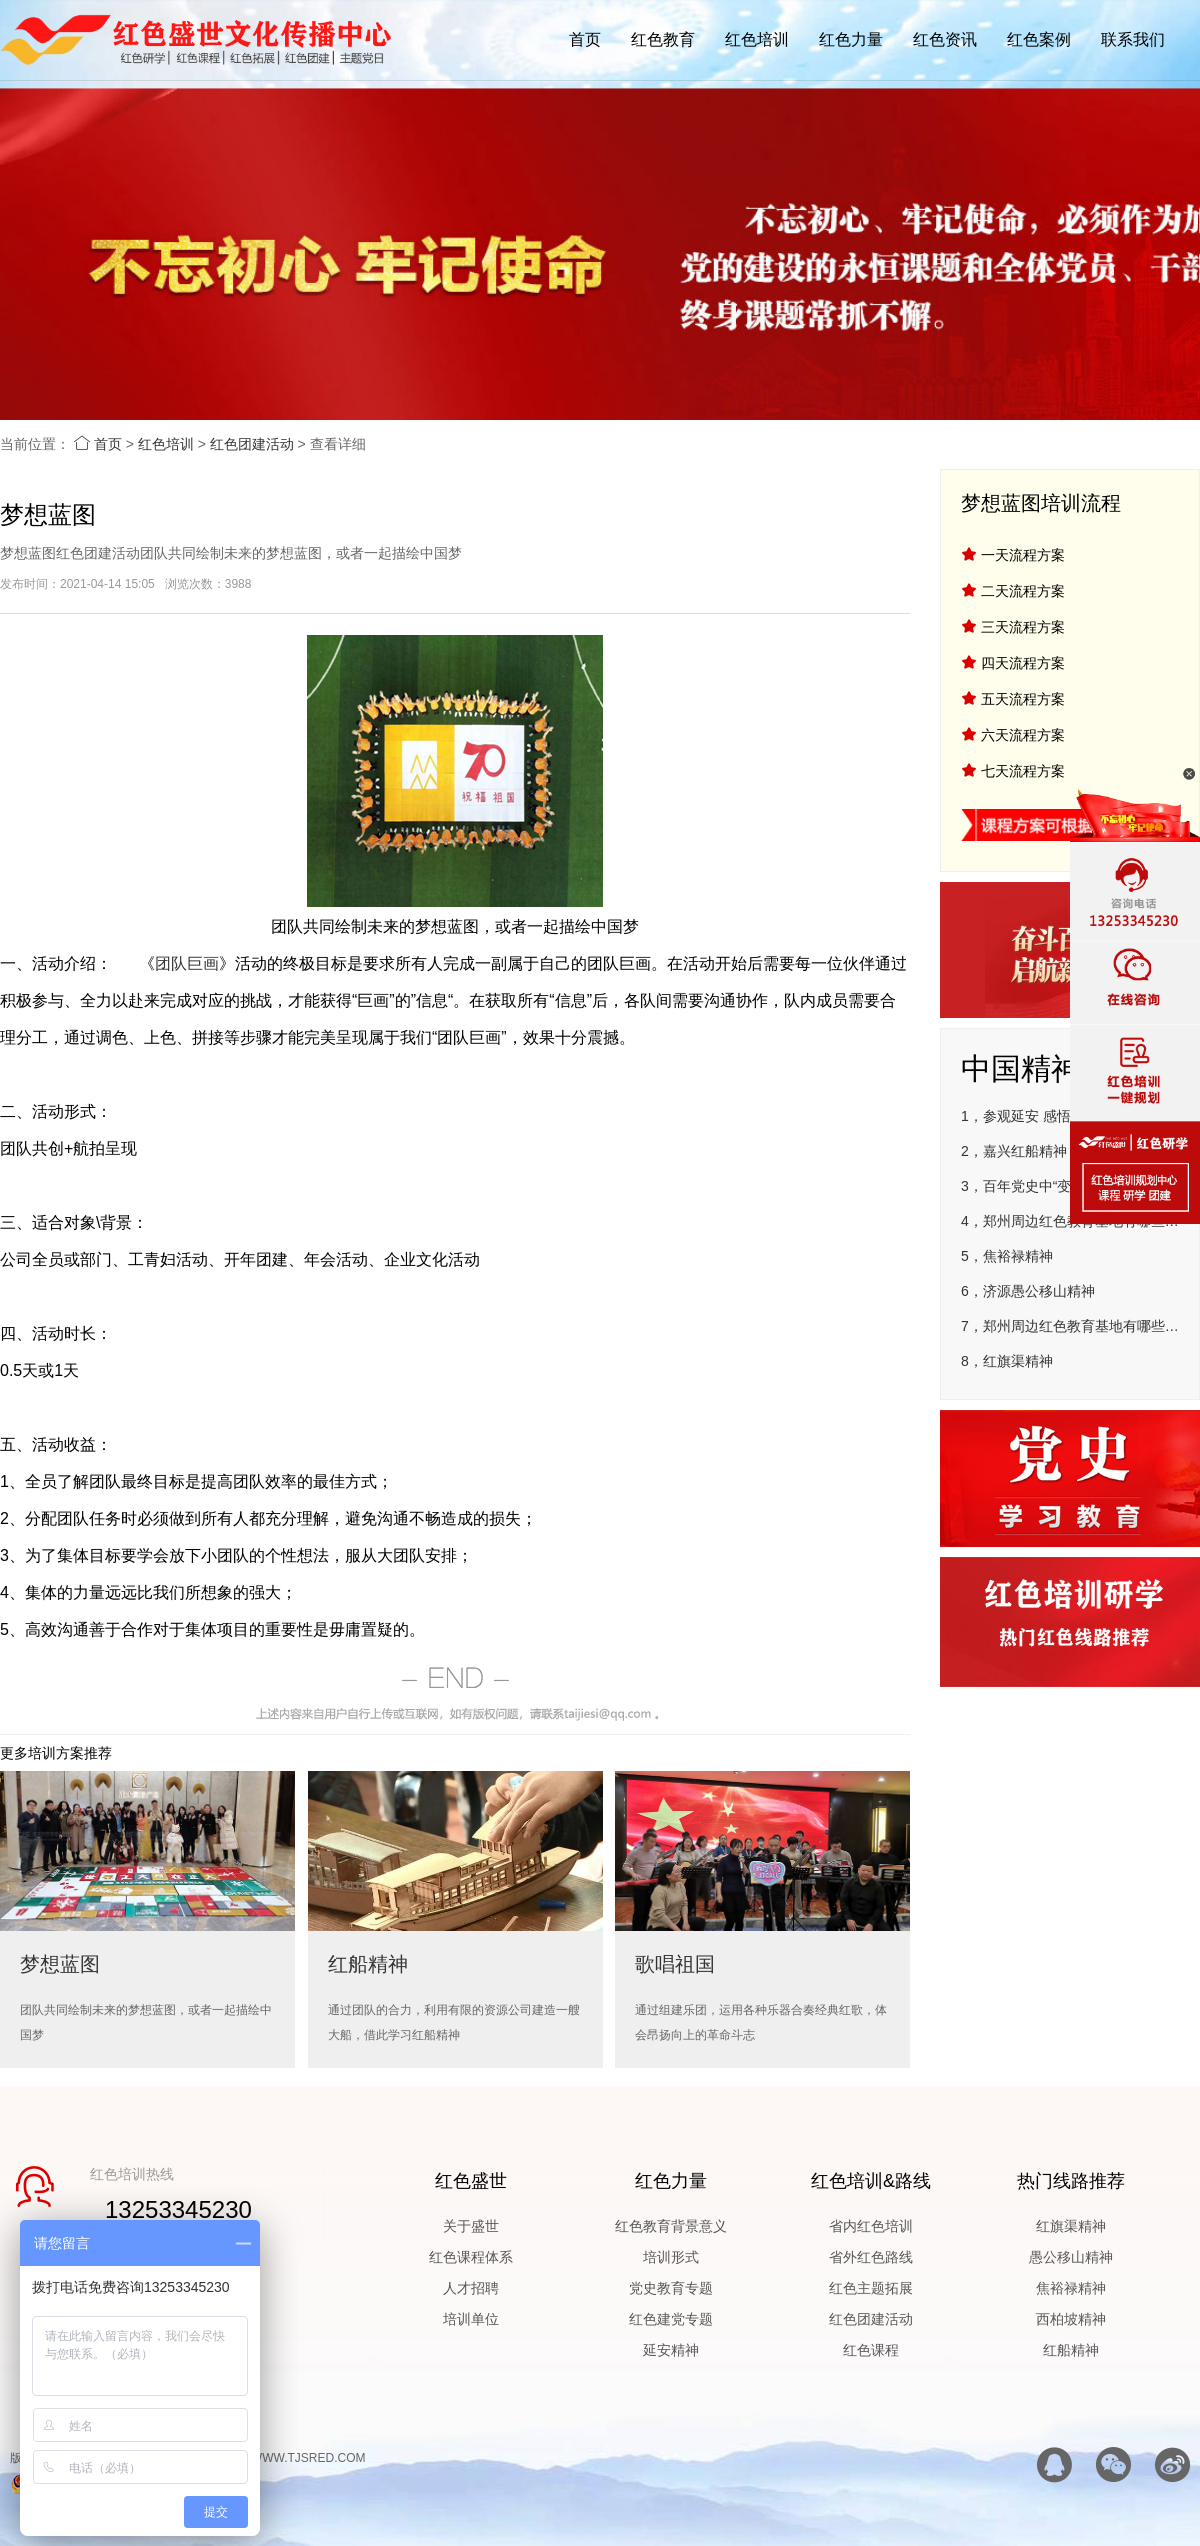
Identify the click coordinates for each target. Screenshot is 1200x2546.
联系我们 (1133, 39)
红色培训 (757, 39)
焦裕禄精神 (1071, 2288)
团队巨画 (187, 963)
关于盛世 (471, 2226)
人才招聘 (471, 2288)
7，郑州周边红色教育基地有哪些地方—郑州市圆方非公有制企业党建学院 (1070, 1326)
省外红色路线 (871, 2257)
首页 (585, 39)
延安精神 (671, 2350)
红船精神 (1071, 2350)
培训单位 (471, 2319)
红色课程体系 (471, 2257)
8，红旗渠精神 (1007, 1361)
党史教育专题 (671, 2288)
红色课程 (871, 2350)
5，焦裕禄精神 (1007, 1256)
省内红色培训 (871, 2226)
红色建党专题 (671, 2319)
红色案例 (1039, 39)
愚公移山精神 (1071, 2257)
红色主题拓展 (871, 2288)
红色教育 (663, 39)
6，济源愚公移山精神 (1028, 1291)
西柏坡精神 (1071, 2319)
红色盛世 (471, 2181)
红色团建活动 (252, 444)
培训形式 (671, 2257)
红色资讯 (945, 39)
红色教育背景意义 (671, 2226)
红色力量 (851, 39)
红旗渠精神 (1071, 2226)
